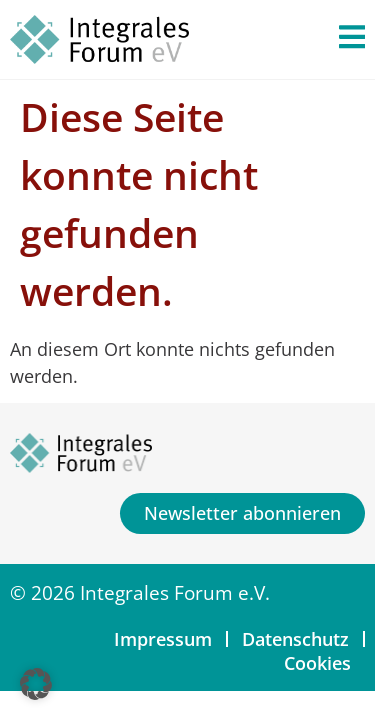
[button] (36, 684)
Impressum (163, 639)
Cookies (317, 663)
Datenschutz (295, 639)
